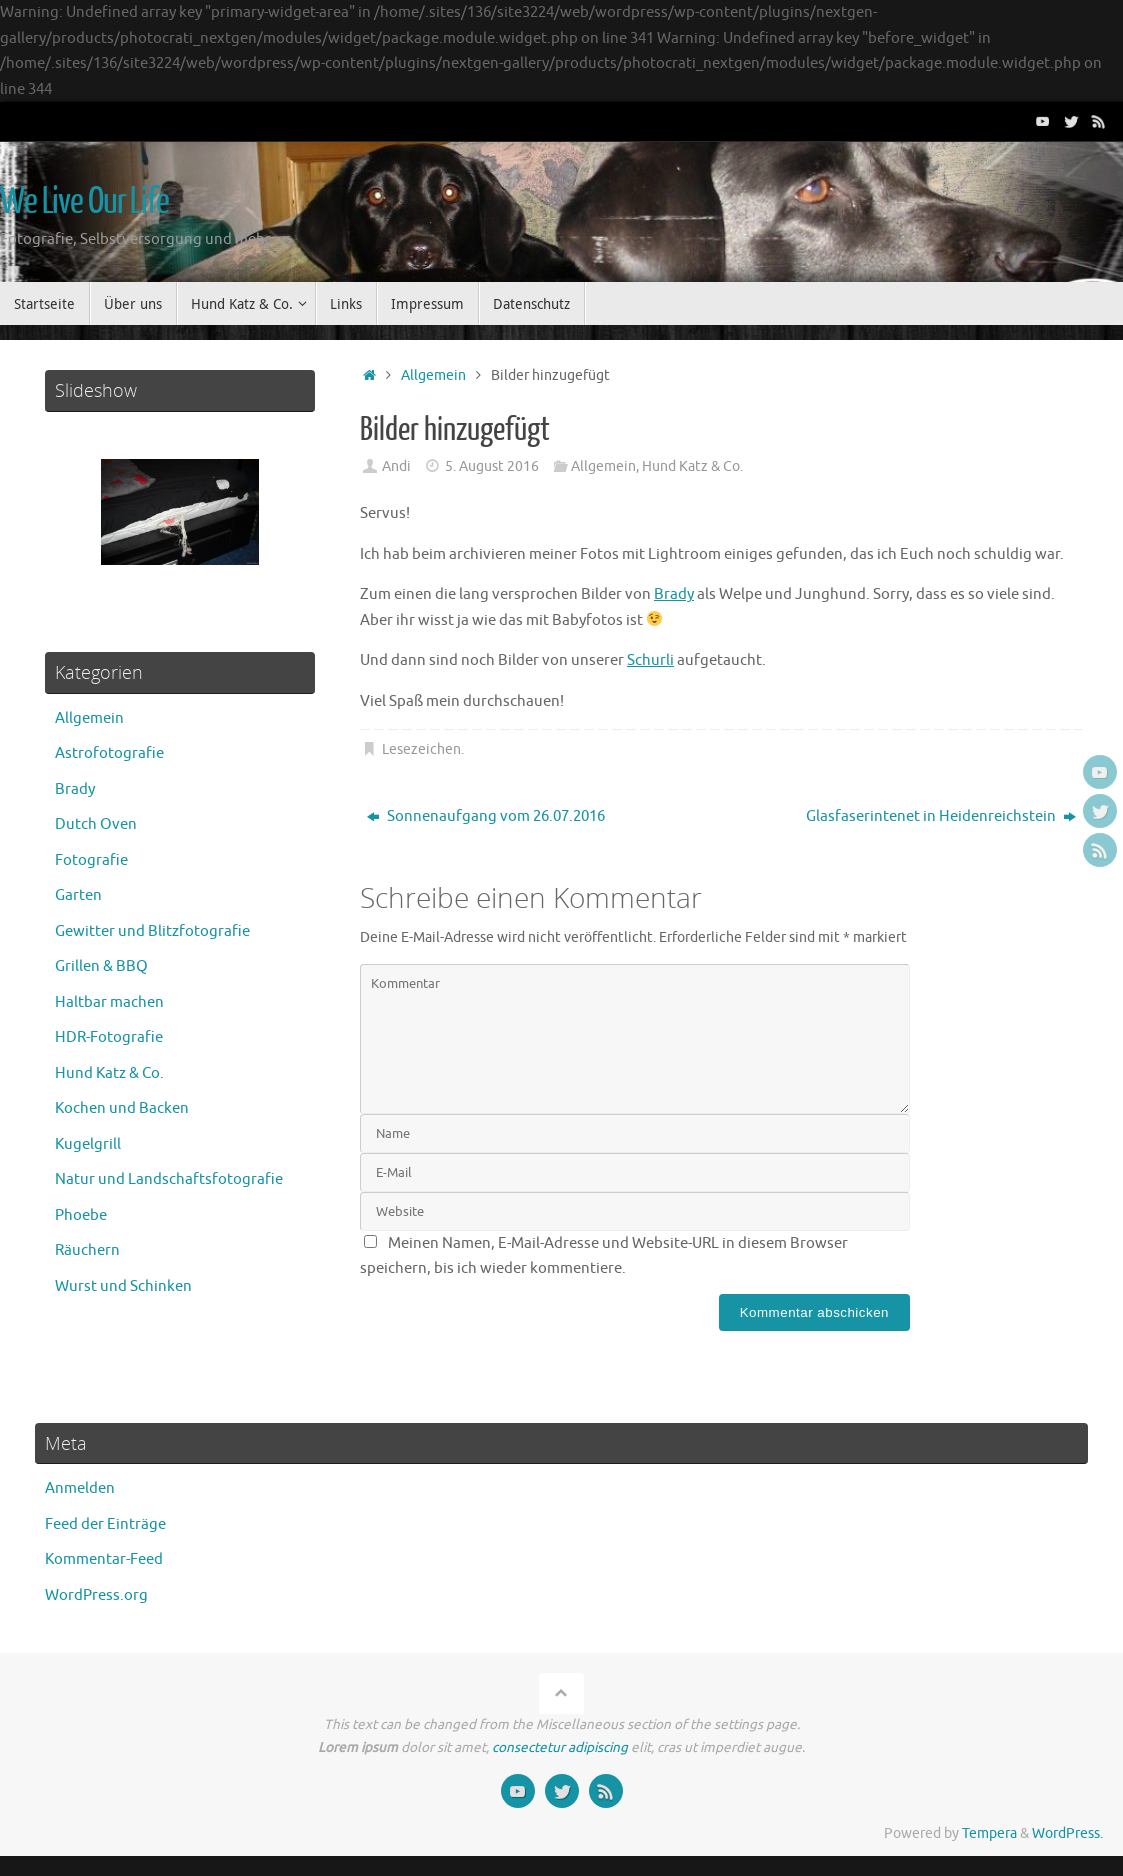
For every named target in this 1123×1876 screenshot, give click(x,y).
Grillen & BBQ (101, 966)
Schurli (650, 660)
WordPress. (1067, 1833)
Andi (396, 466)
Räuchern (87, 1250)
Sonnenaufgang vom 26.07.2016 (486, 816)
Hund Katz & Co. (692, 466)
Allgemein (433, 375)
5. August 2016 (492, 466)
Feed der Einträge (105, 1524)
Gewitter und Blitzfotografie (152, 931)
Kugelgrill (88, 1144)
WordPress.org (96, 1595)
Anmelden (80, 1488)
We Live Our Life (84, 202)
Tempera (989, 1833)
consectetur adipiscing (560, 1747)
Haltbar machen (109, 1002)
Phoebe (81, 1215)
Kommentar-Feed (104, 1559)
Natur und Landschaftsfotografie (169, 1179)
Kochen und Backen (122, 1108)
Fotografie (91, 860)
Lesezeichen (421, 749)
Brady (674, 594)
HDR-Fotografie (109, 1037)
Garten (78, 895)
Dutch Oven (96, 824)
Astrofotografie (109, 753)
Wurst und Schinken (123, 1286)
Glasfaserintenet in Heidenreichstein (941, 816)
